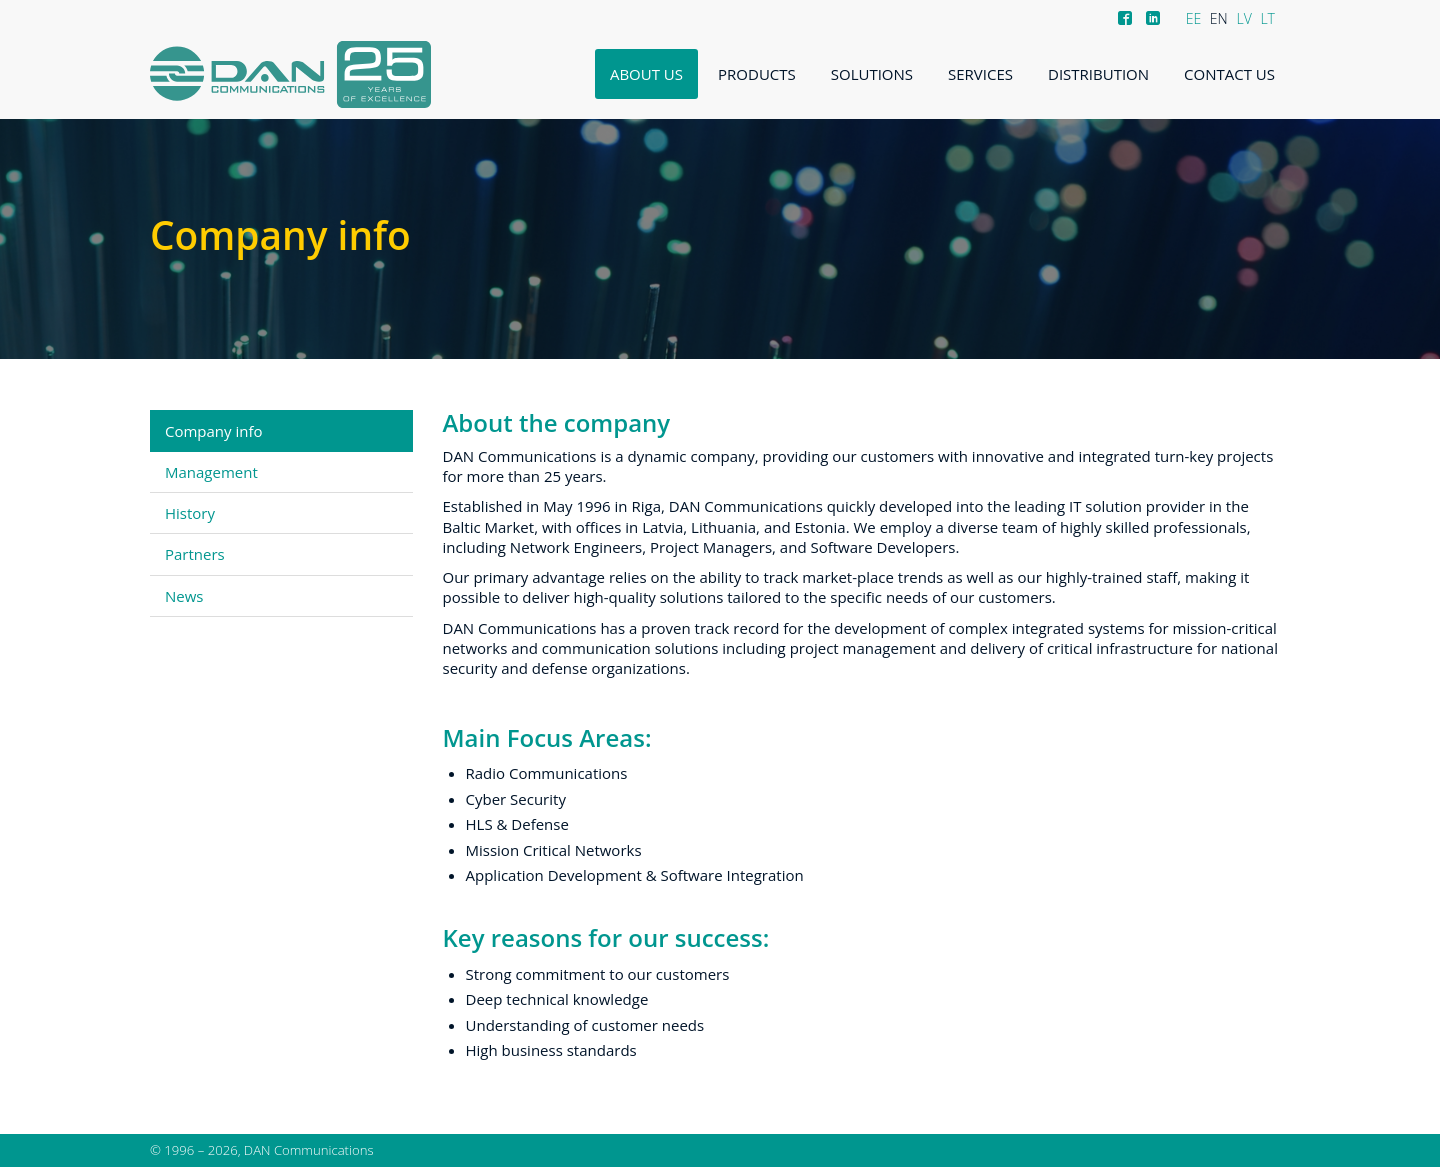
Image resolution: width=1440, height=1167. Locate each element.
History (190, 513)
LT (1267, 18)
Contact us (1229, 74)
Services (980, 74)
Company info (214, 431)
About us (646, 74)
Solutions (872, 74)
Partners (195, 554)
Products (757, 74)
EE (1194, 18)
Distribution (1098, 74)
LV (1243, 18)
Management (211, 472)
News (184, 596)
